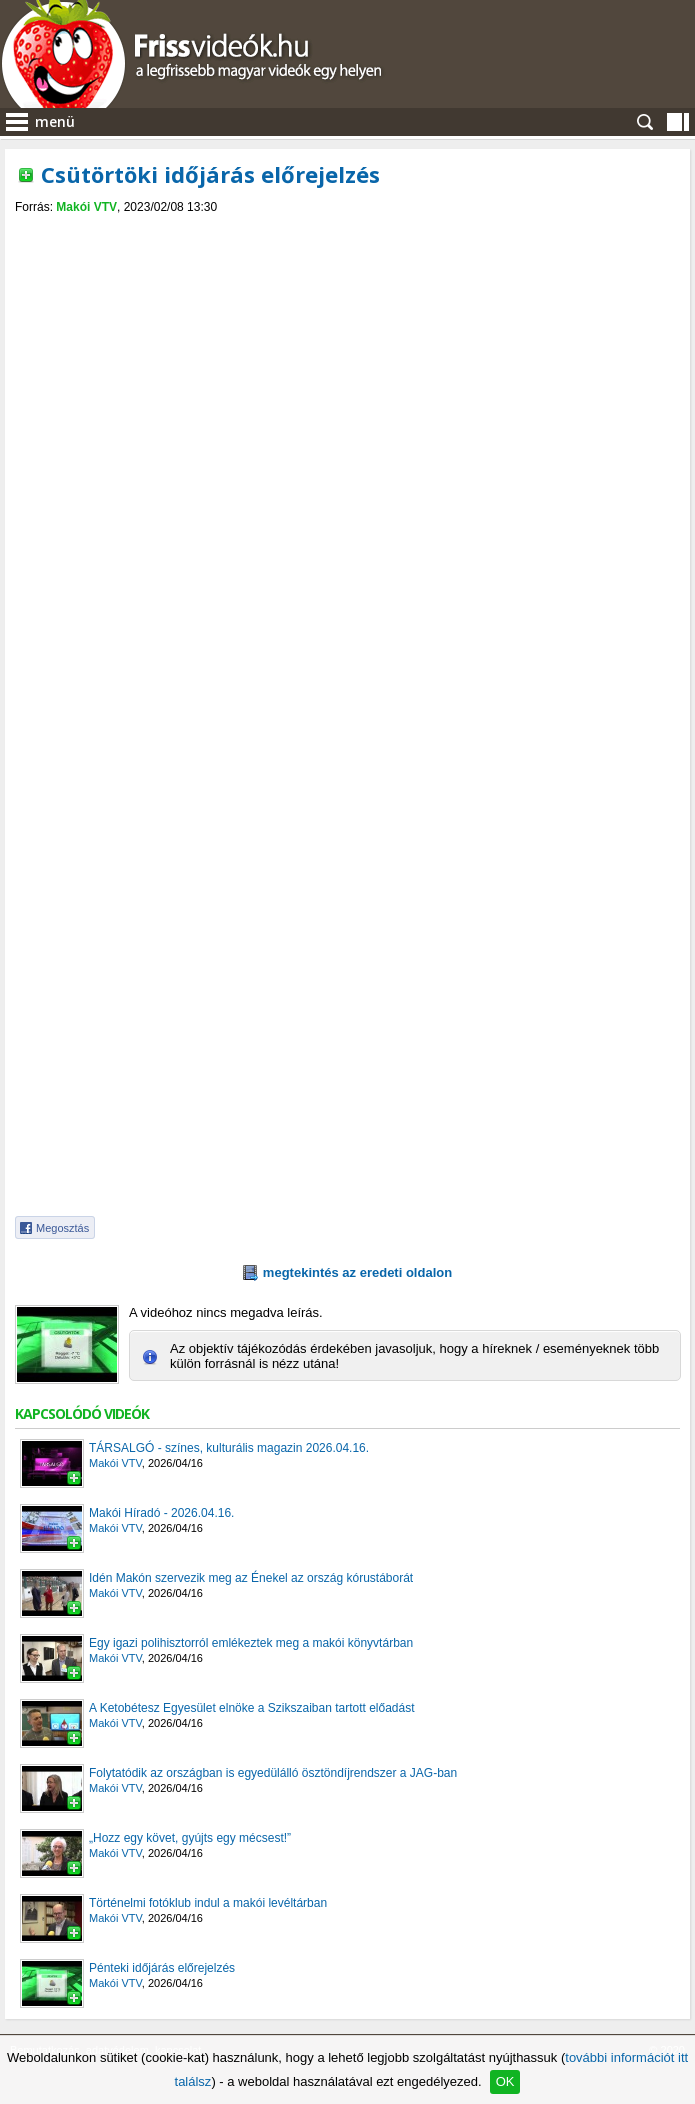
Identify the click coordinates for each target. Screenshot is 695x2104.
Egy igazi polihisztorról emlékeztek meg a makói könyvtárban (251, 1643)
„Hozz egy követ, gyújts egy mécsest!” (190, 1838)
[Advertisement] (348, 364)
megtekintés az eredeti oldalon (357, 1272)
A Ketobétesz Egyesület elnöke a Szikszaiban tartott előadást (252, 1708)
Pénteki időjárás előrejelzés (162, 1968)
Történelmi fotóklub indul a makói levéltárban (208, 1903)
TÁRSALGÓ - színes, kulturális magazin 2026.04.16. (229, 1448)
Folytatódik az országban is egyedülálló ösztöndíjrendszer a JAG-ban (273, 1773)
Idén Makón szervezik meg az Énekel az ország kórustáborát (251, 1578)
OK (505, 2081)
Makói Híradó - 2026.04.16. (161, 1513)
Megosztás (62, 1228)
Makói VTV (86, 207)
